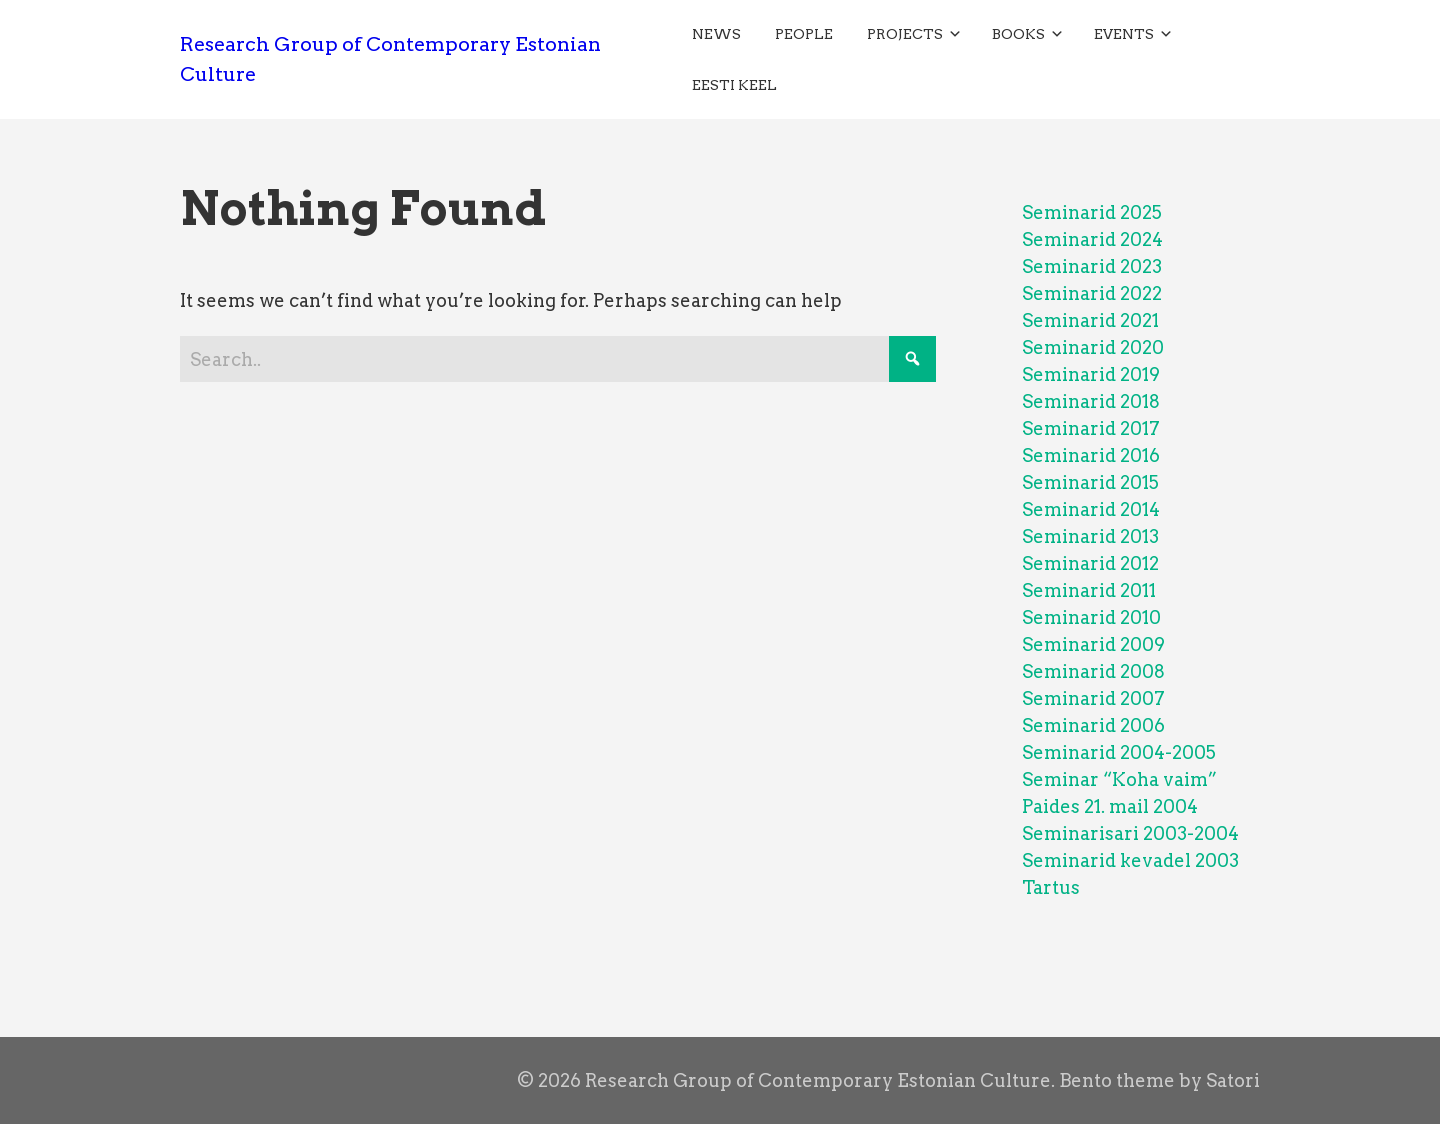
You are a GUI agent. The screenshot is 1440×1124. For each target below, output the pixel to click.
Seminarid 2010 (1091, 617)
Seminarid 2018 (1091, 401)
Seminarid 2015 (1090, 482)
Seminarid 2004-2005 (1119, 752)
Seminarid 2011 (1089, 590)
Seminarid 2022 (1092, 293)
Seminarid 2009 (1093, 644)
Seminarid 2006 (1093, 725)
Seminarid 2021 (1090, 320)
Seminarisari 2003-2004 (1130, 833)
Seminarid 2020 (1093, 347)
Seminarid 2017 (1091, 428)
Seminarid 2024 (1092, 239)
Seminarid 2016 (1091, 455)
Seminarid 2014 (1091, 509)
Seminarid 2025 (1092, 212)
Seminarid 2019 (1091, 374)
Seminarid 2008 (1093, 671)
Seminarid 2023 (1092, 266)
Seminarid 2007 (1093, 698)
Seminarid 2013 (1090, 536)
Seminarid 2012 (1090, 563)
